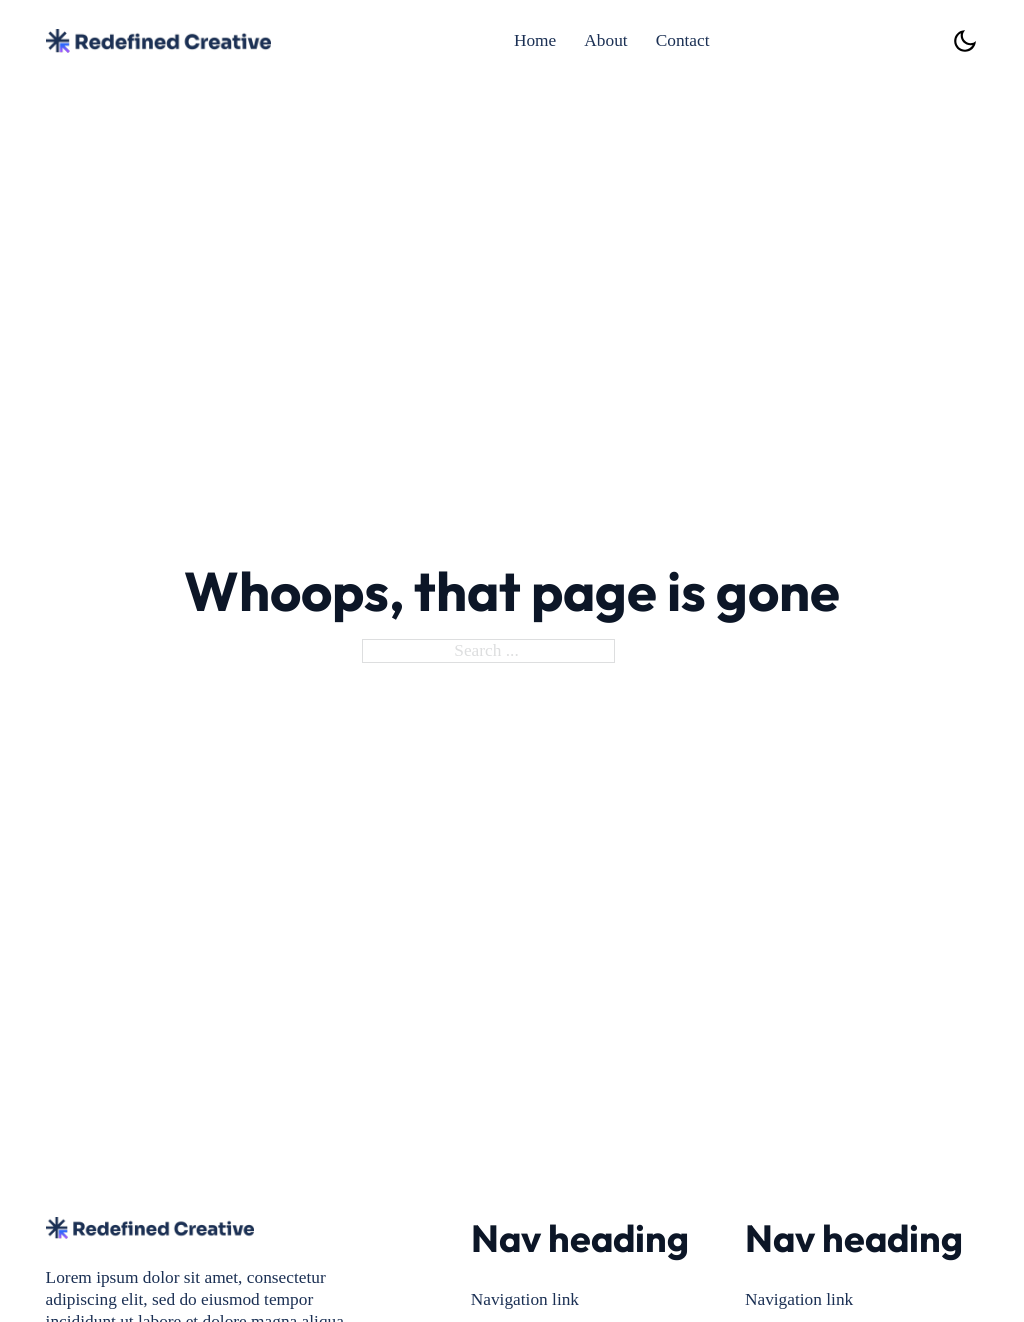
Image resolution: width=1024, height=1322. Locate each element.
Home (535, 40)
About (605, 40)
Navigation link (525, 1299)
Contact (683, 40)
